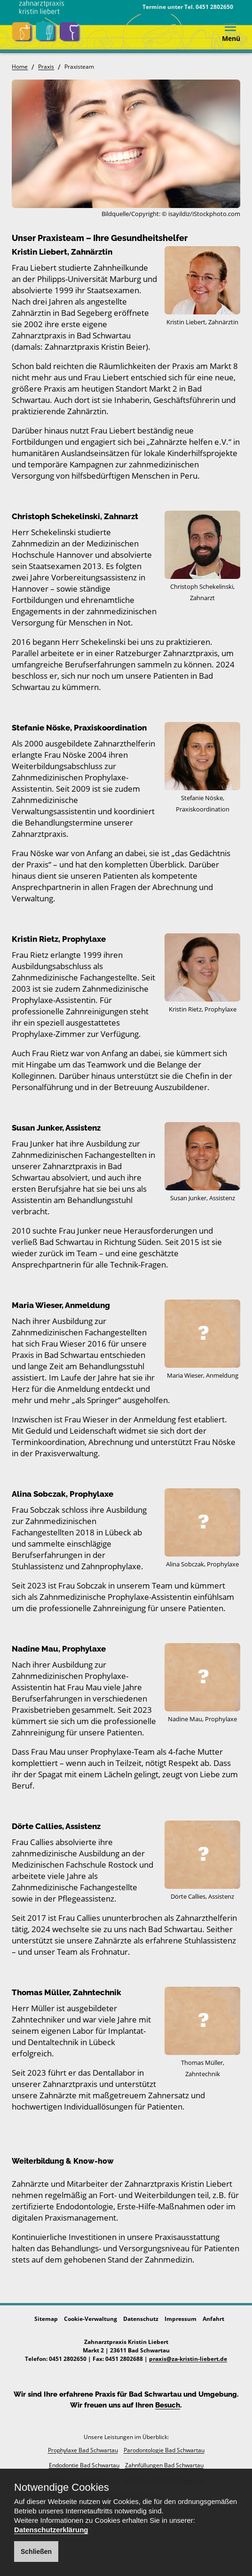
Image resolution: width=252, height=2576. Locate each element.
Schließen (36, 2551)
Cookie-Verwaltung (90, 2319)
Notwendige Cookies (61, 2487)
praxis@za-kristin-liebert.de (188, 2359)
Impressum (181, 2319)
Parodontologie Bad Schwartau (164, 2450)
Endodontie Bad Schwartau (84, 2465)
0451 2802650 (214, 7)
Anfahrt (213, 2319)
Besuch (167, 2405)
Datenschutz (140, 2319)
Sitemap (46, 2319)
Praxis (46, 67)
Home (20, 67)
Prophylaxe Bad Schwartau (83, 2450)
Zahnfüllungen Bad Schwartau (164, 2465)
